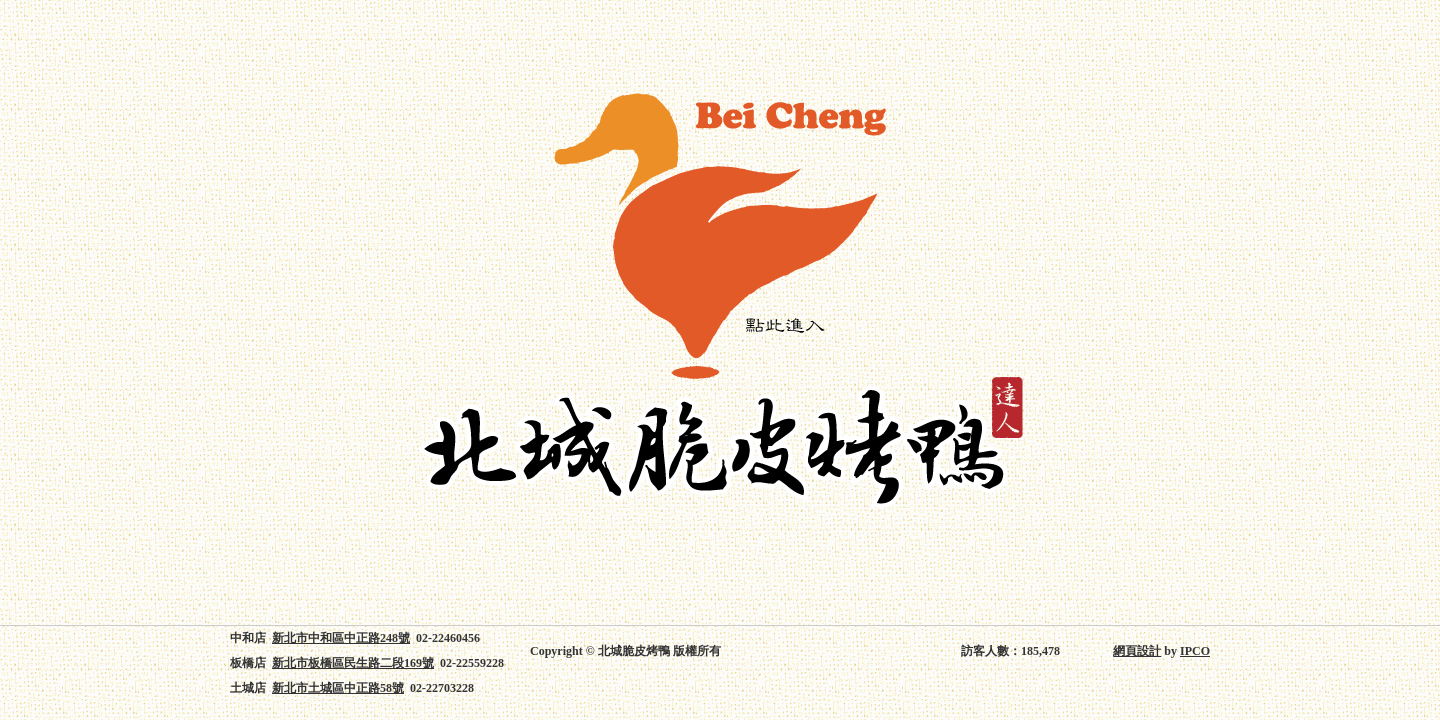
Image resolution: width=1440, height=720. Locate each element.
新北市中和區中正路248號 (341, 638)
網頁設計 (1137, 651)
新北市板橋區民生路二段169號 (353, 663)
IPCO (1195, 651)
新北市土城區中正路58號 (338, 688)
